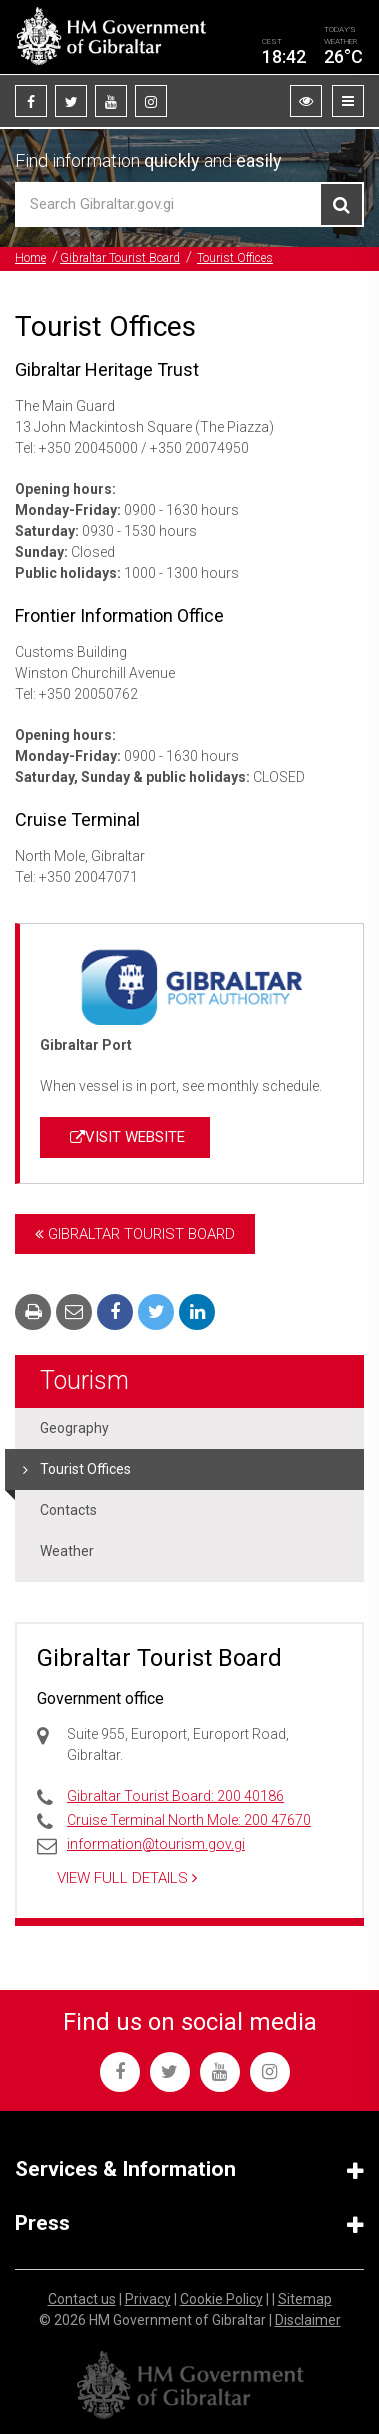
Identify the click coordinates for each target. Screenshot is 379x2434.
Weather (67, 1551)
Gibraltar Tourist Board (120, 258)
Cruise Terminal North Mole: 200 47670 (189, 1820)
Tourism (84, 1380)
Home (30, 258)
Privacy (148, 2299)
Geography (74, 1428)
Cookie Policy (221, 2299)
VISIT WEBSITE (125, 1137)
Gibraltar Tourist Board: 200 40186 (175, 1796)
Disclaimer (308, 2320)
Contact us (82, 2299)
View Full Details (127, 1878)
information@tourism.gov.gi (156, 1844)
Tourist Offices (235, 258)
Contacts (68, 1510)
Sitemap (305, 2299)
